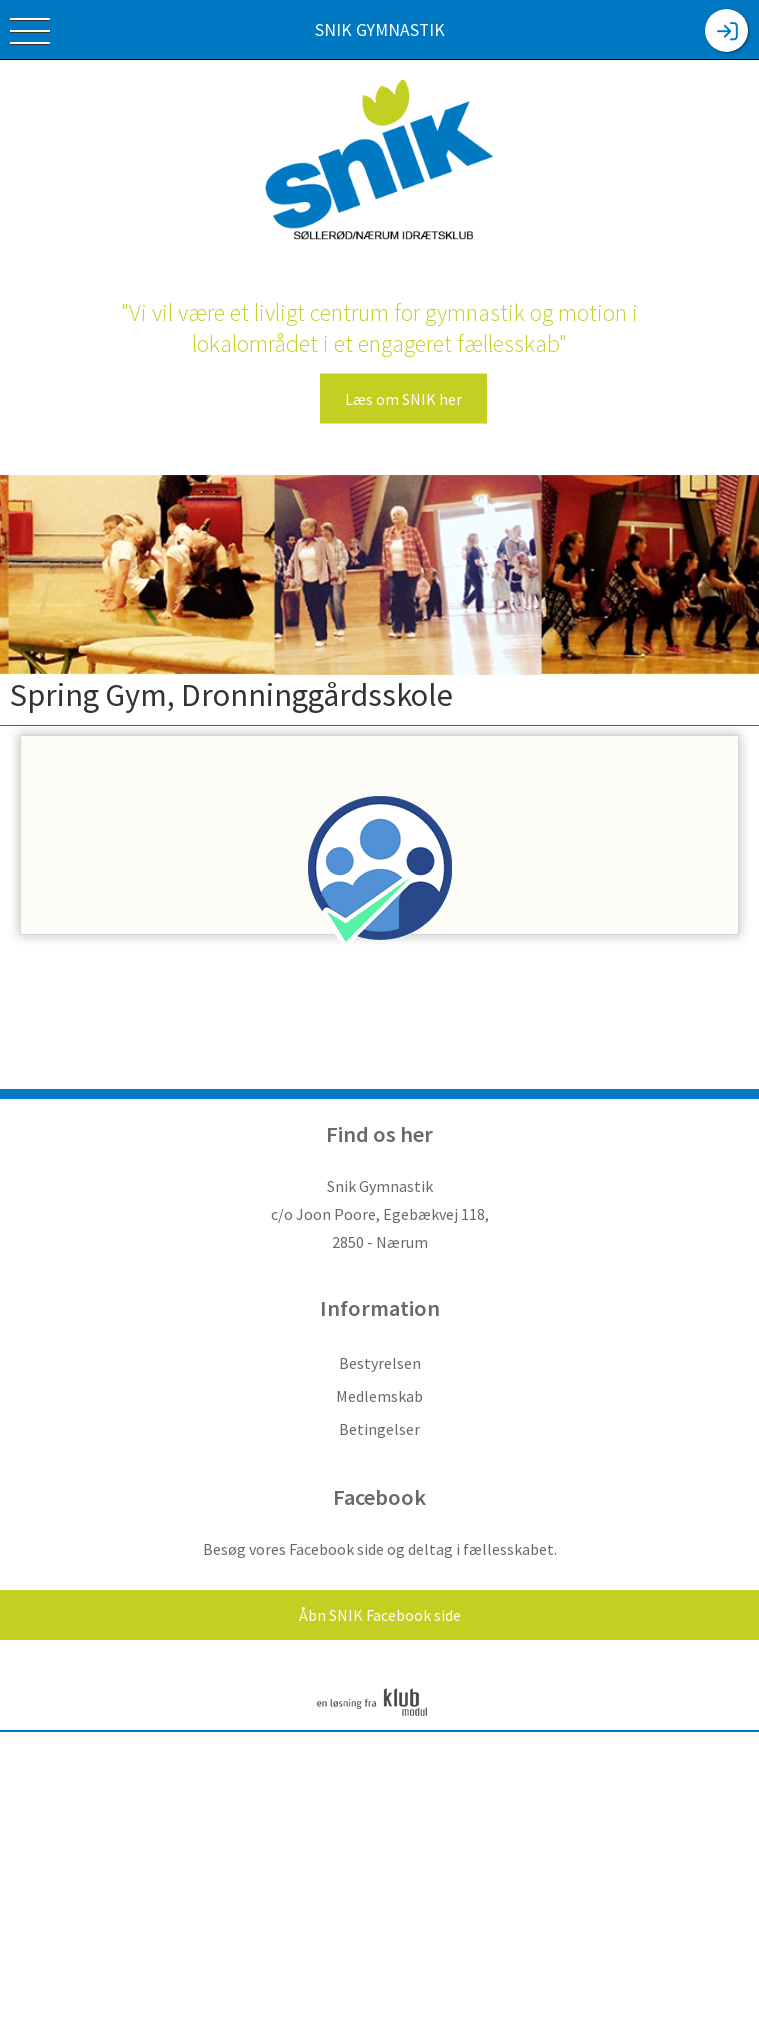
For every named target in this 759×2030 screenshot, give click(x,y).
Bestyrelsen (380, 1363)
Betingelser (379, 1429)
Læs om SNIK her (403, 399)
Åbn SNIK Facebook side (380, 1615)
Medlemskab (379, 1396)
